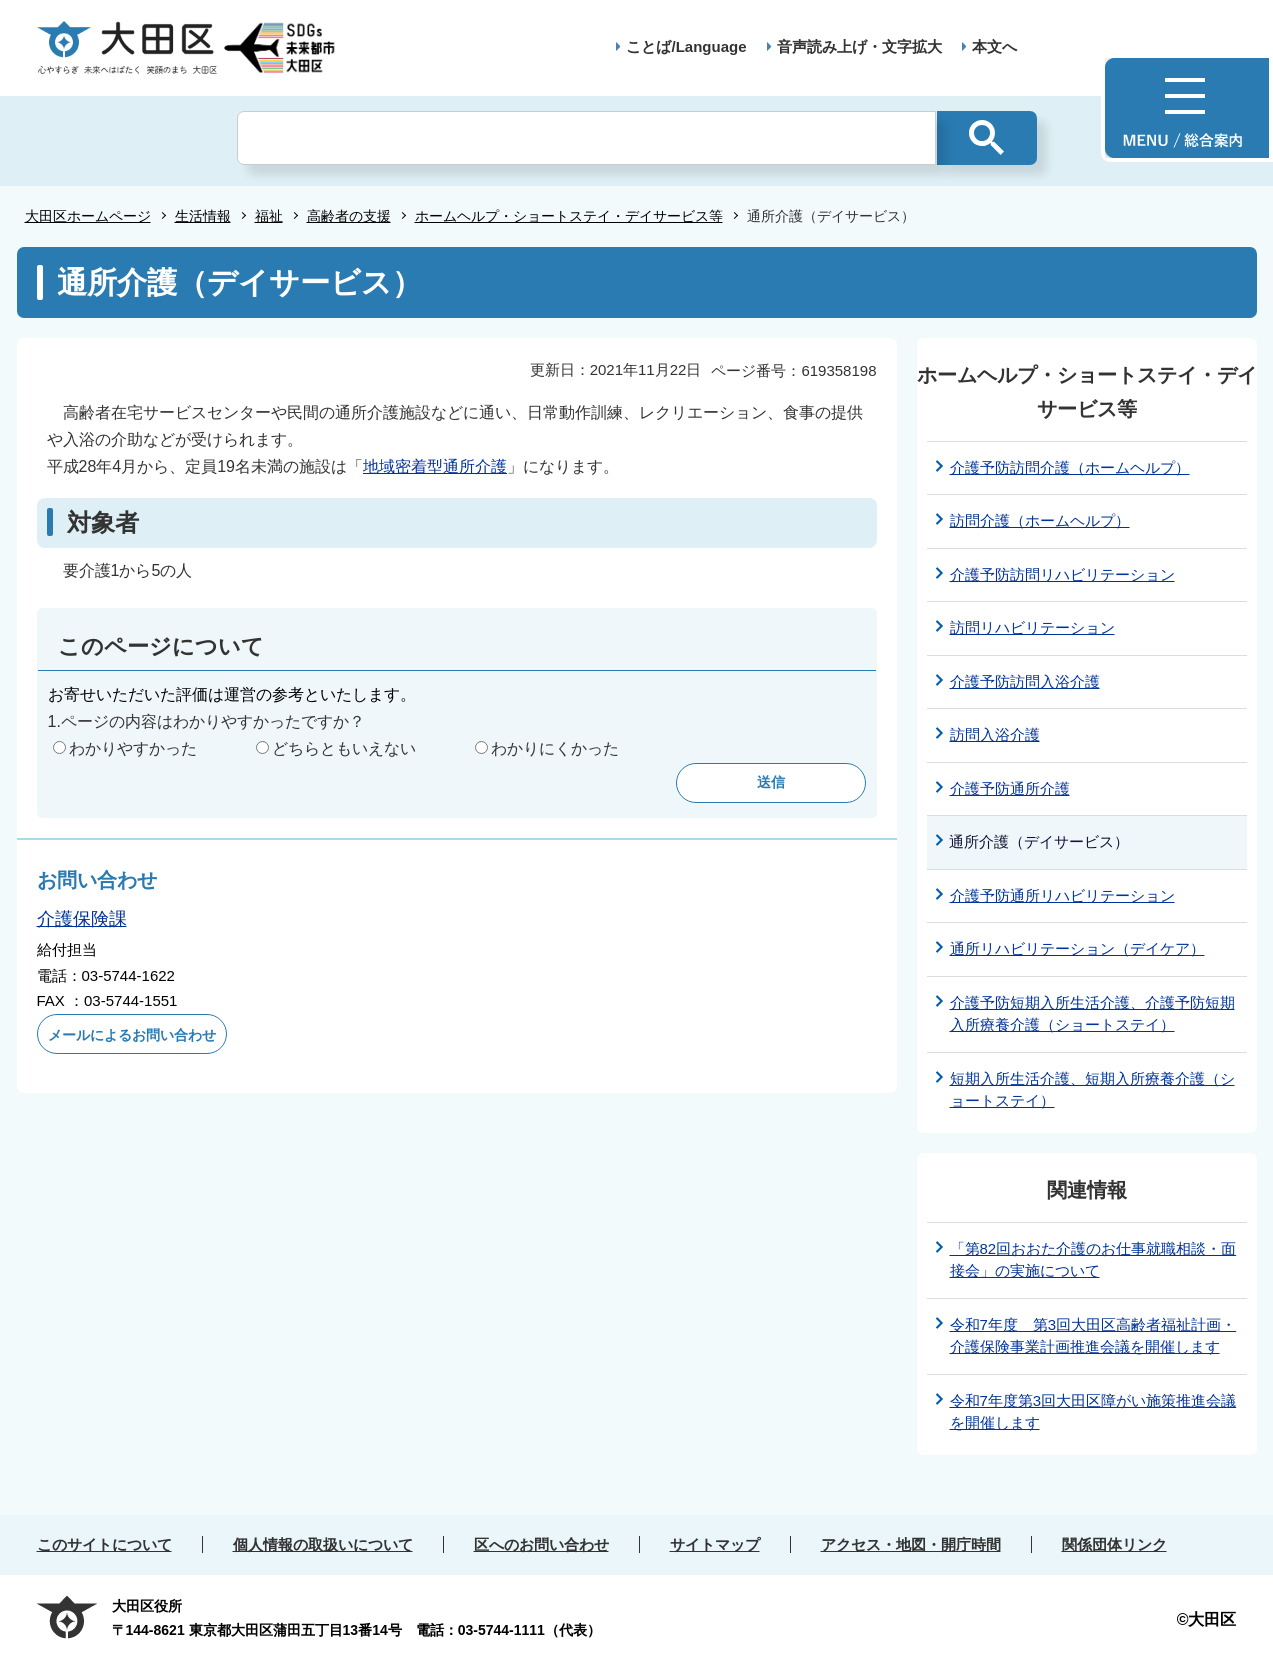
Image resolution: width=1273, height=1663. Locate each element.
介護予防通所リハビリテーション (1062, 895)
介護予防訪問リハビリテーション (1062, 574)
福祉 (269, 216)
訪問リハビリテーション (1032, 627)
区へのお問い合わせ (541, 1544)
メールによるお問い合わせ (132, 1035)
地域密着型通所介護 (435, 466)
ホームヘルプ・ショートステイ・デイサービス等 (569, 216)
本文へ (994, 46)
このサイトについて (104, 1544)
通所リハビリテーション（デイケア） (1077, 948)
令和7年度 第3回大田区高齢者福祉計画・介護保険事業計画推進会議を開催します (1093, 1336)
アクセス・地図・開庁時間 (911, 1544)
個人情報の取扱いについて (323, 1544)
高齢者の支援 (349, 216)
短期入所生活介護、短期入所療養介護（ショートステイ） (1092, 1090)
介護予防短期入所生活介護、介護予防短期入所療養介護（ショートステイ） (1092, 1014)
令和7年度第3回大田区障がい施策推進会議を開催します (1093, 1412)
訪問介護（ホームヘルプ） (1040, 520)
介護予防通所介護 (1010, 788)
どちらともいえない (344, 748)
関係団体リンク (1114, 1544)
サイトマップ (715, 1544)
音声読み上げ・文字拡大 (859, 46)
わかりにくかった (555, 748)
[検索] (586, 138)
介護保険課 (82, 919)
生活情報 (203, 216)
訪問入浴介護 (995, 734)
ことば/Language (686, 46)
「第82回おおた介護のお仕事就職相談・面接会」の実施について (1093, 1260)
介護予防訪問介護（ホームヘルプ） (1070, 467)
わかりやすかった (133, 748)
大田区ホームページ (88, 216)
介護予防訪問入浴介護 (1025, 681)
